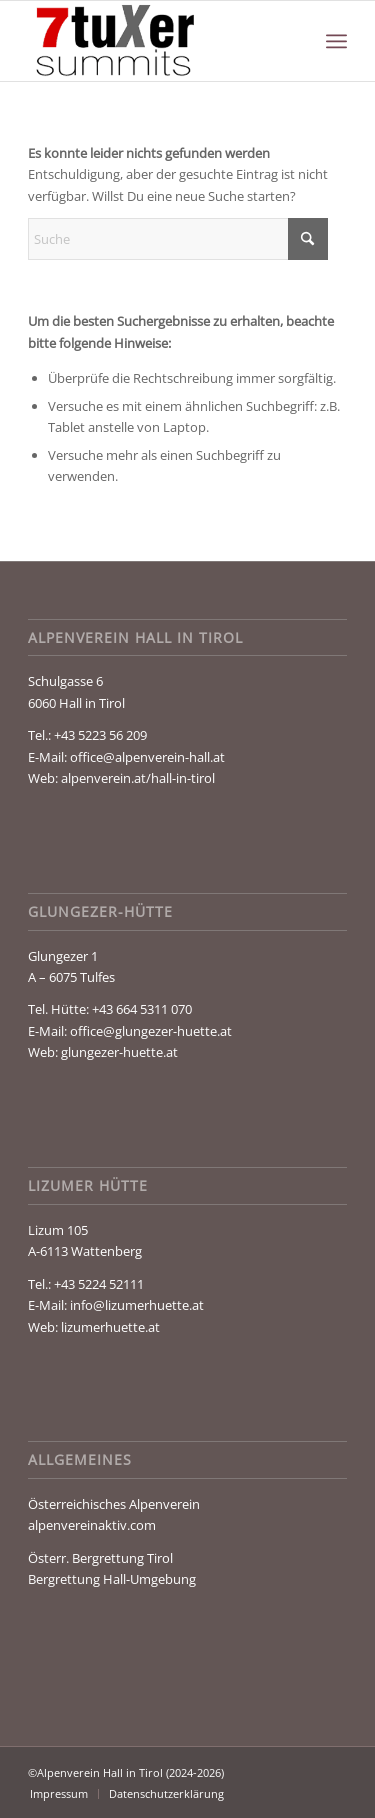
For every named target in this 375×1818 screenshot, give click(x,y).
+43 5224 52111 (99, 1284)
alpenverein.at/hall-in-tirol (138, 778)
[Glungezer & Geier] (155, 41)
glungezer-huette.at (119, 1052)
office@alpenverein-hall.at (147, 757)
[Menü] (336, 41)
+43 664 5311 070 (142, 1009)
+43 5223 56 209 (100, 735)
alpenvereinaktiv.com (92, 1525)
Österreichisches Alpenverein (114, 1504)
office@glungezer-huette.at (151, 1031)
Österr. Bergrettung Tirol (100, 1558)
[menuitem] (336, 41)
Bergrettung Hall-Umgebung (112, 1579)
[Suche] (178, 239)
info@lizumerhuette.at (137, 1305)
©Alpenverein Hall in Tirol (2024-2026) (126, 1772)
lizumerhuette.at (110, 1327)
